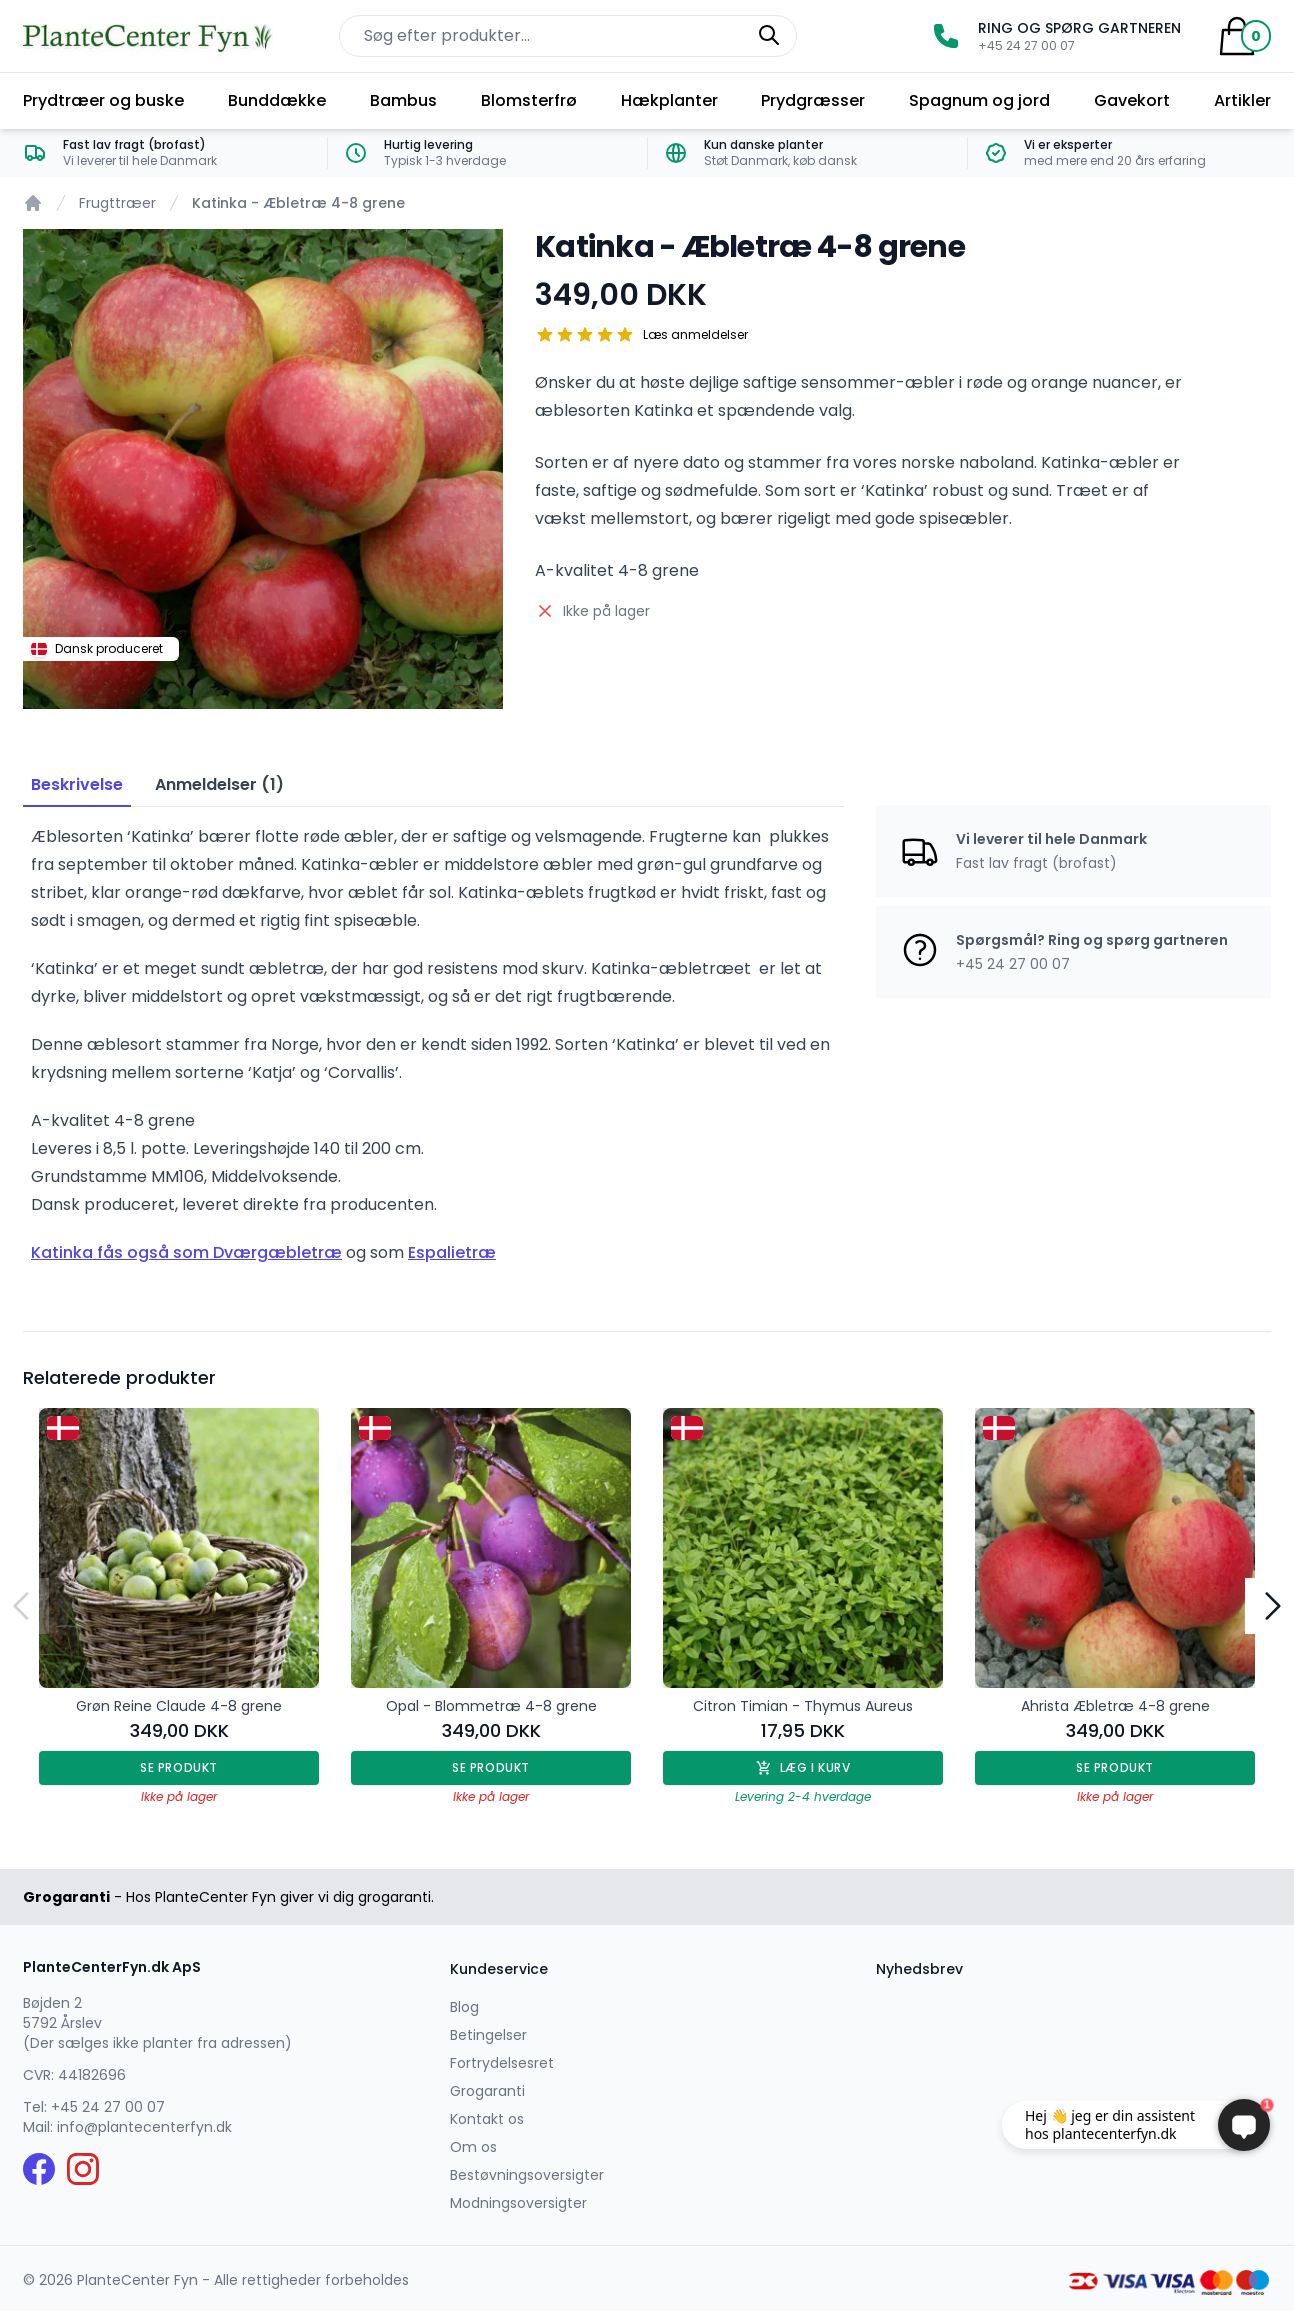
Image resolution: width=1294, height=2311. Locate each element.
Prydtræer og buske (103, 100)
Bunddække (277, 100)
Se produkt (179, 1767)
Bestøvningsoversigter (527, 2175)
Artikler (1242, 100)
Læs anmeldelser (695, 335)
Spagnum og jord (979, 100)
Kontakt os (487, 2119)
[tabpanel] (263, 469)
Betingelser (488, 2035)
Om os (473, 2147)
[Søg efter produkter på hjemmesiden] (568, 36)
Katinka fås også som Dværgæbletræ (186, 1252)
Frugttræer (117, 203)
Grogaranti (487, 2091)
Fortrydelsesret (502, 2063)
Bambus (403, 100)
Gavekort (1132, 100)
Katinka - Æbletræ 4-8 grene (298, 203)
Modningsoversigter (518, 2203)
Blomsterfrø (529, 100)
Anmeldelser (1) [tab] (219, 784)
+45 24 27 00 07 (108, 2107)
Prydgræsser (813, 100)
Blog (464, 2007)
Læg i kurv (803, 1767)
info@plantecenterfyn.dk (144, 2127)
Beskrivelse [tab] (77, 784)
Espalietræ (452, 1252)
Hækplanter (669, 100)
